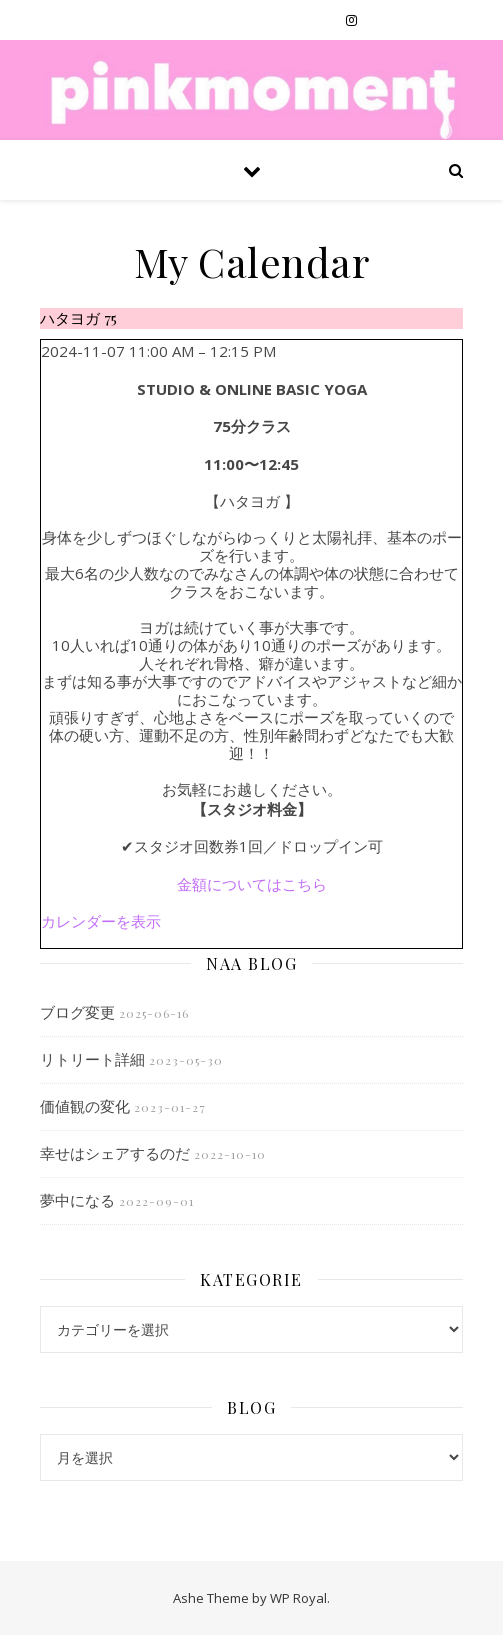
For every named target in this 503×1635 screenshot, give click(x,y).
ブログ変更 (77, 1012)
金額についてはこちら (252, 884)
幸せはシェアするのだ (115, 1153)
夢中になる (77, 1200)
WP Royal (298, 1598)
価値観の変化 (85, 1106)
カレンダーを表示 (101, 921)
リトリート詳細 (92, 1059)
